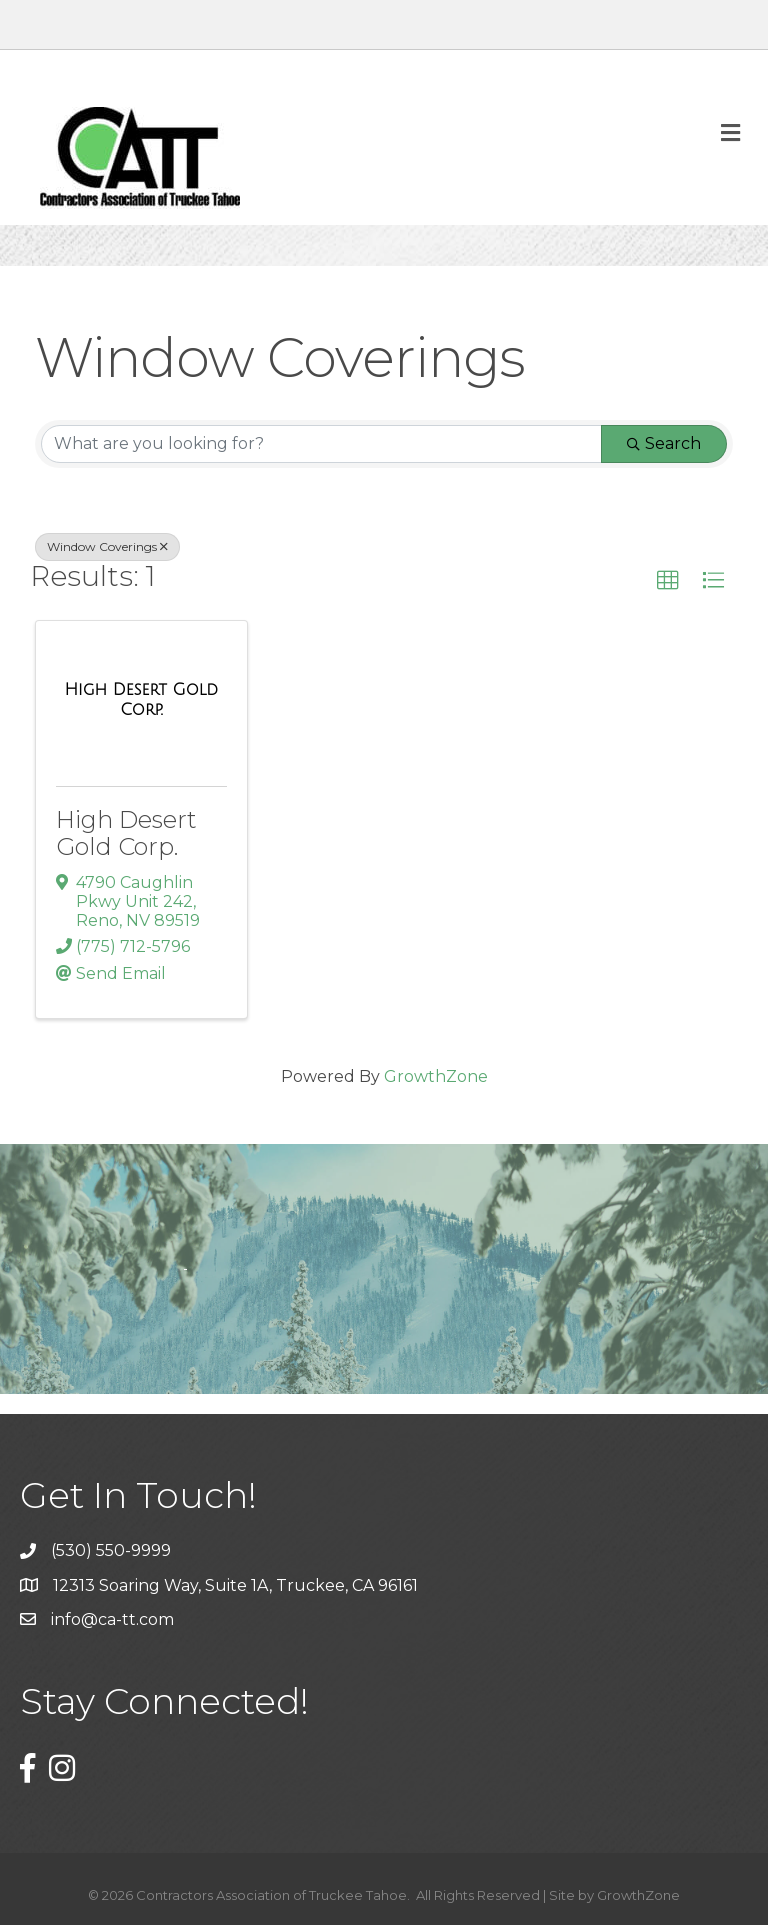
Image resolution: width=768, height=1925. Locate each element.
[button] (668, 581)
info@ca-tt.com (112, 1619)
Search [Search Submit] (664, 443)
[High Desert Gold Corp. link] (141, 699)
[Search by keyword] (321, 444)
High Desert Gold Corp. (126, 832)
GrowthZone (436, 1076)
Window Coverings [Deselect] (107, 546)
